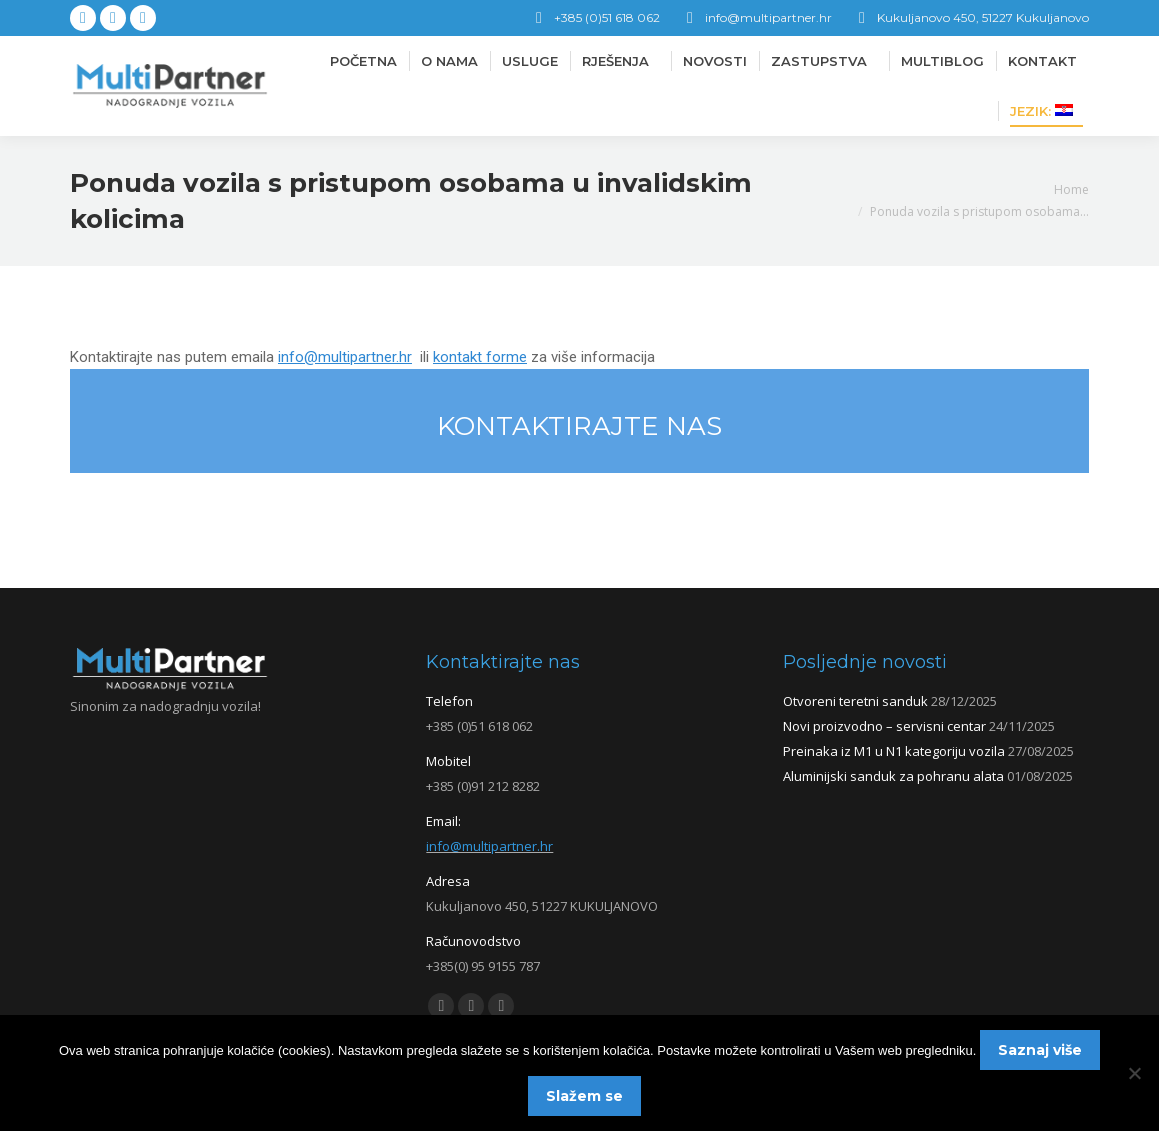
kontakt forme (480, 357)
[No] (1134, 1073)
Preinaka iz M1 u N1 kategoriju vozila (894, 751)
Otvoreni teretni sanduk (855, 701)
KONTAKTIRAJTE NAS (579, 426)
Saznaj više (1040, 1050)
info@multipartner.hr (345, 357)
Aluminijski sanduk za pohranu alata (893, 776)
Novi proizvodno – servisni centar (884, 726)
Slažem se (584, 1096)
